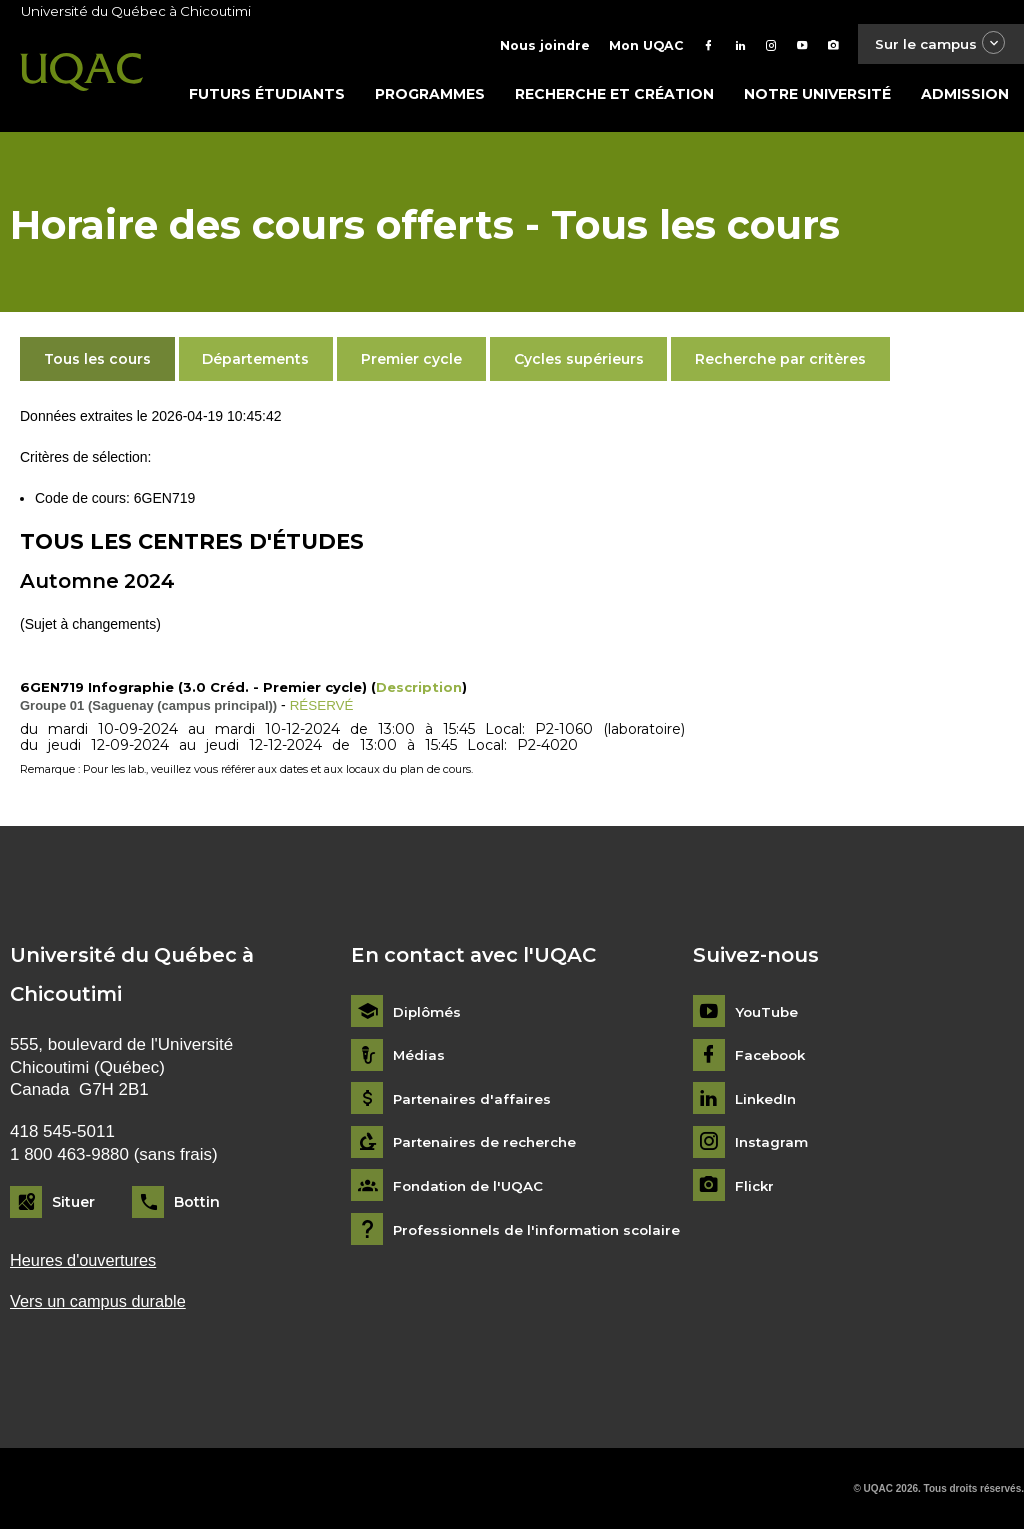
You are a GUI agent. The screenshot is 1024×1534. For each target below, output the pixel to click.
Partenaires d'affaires (473, 1101)
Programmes (430, 97)
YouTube (767, 1014)
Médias (419, 1058)
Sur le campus (937, 44)
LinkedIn (767, 1101)
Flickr (755, 1188)
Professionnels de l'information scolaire (542, 1232)
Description (419, 690)
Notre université (817, 97)
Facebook (772, 1058)
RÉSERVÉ (323, 708)
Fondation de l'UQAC (471, 1188)
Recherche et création (614, 97)
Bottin (197, 1205)
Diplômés (428, 1014)
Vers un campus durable (101, 1305)
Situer (73, 1205)
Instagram (772, 1145)
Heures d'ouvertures (86, 1262)
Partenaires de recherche (488, 1145)
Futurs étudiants (267, 97)
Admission (965, 97)
